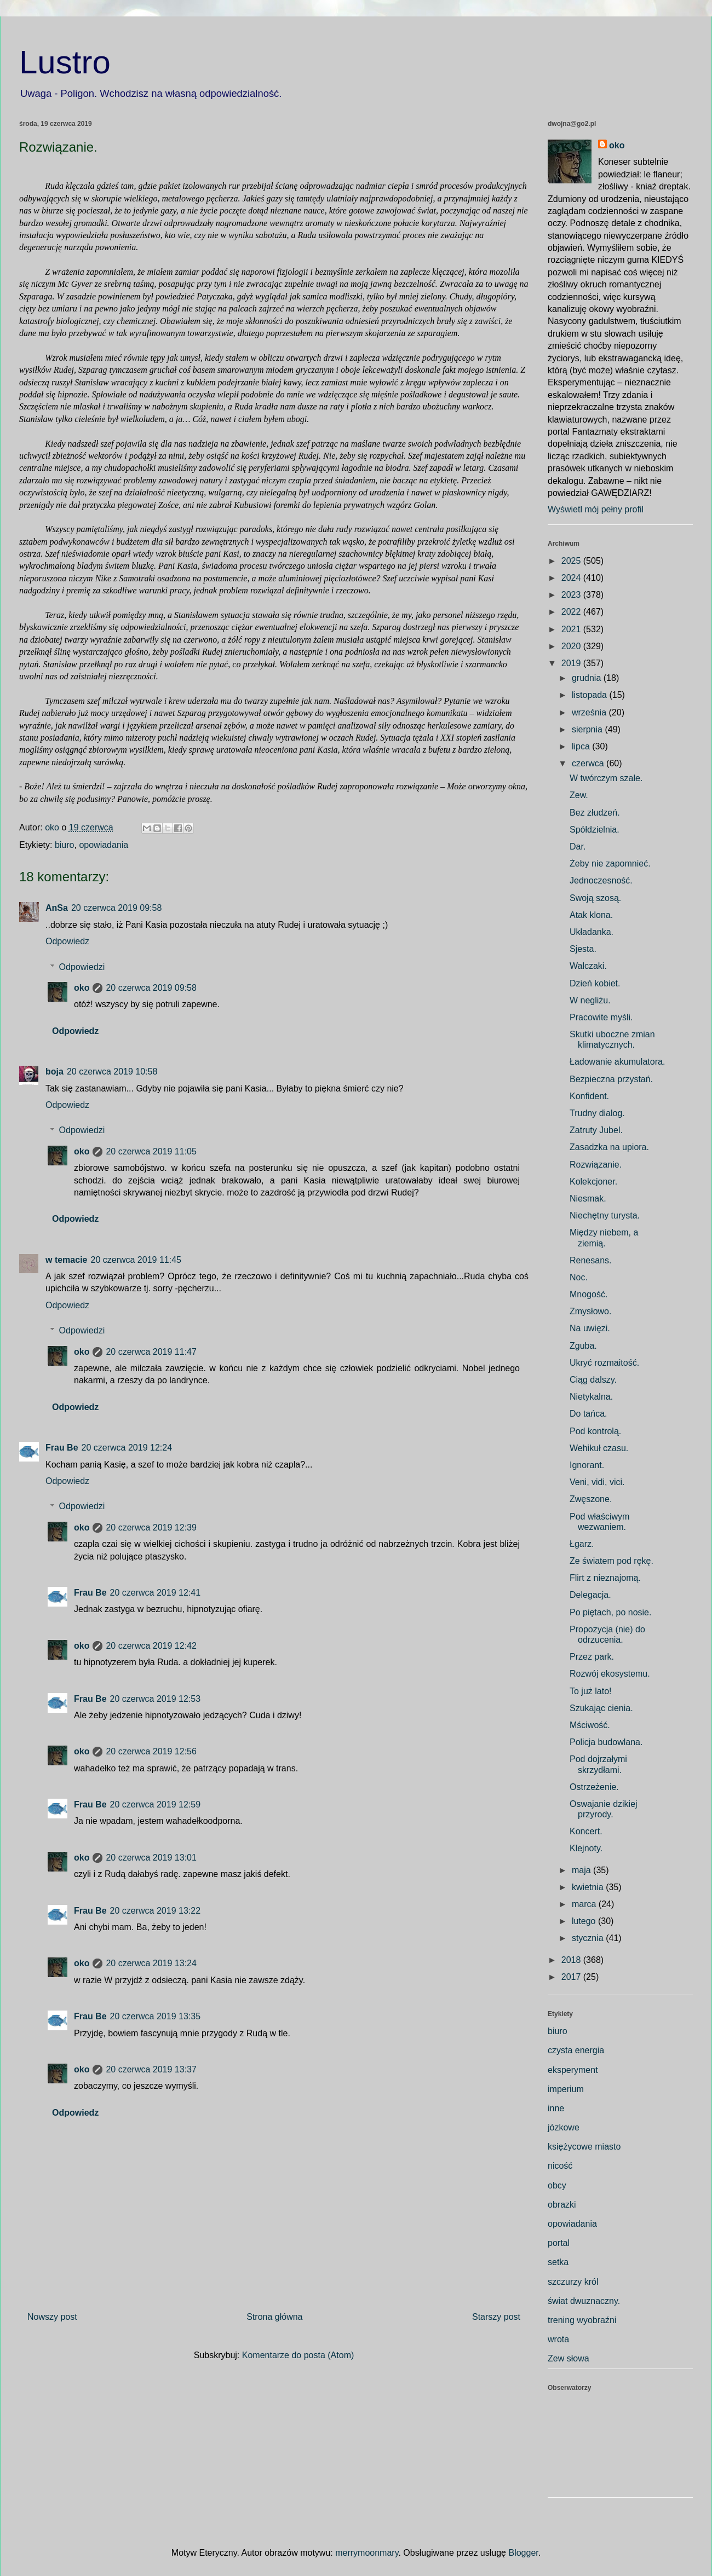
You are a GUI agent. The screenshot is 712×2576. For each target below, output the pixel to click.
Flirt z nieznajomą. (605, 1577)
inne (556, 2108)
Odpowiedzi (82, 967)
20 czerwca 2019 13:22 (155, 1910)
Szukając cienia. (601, 1708)
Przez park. (592, 1656)
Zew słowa (568, 2358)
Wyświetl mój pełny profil (596, 509)
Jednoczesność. (601, 880)
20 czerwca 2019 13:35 (155, 2016)
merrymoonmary (366, 2552)
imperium (566, 2089)
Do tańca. (588, 1413)
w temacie (66, 1259)
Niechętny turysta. (605, 1215)
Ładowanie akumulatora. (617, 1061)
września (590, 712)
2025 (572, 560)
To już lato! (590, 1691)
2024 (572, 577)
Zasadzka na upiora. (609, 1147)
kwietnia (589, 1887)
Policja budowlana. (606, 1742)
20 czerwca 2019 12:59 (155, 1804)
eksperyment (573, 2070)
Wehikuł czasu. (599, 1448)
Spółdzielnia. (594, 829)
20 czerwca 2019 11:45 (135, 1259)
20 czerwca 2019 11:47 (151, 1351)
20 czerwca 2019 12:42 (151, 1645)
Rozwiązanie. (596, 1164)
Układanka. (591, 932)
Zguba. (583, 1345)
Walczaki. (588, 966)
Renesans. (591, 1260)
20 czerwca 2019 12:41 (155, 1592)
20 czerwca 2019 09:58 (116, 907)
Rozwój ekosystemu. (610, 1673)
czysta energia (576, 2050)
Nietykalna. (591, 1396)
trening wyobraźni (582, 2320)
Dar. (577, 846)
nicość (560, 2165)
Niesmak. (588, 1198)
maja (582, 1870)
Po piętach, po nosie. (610, 1612)
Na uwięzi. (590, 1328)
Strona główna (274, 2316)
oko (81, 987)
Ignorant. (587, 1465)
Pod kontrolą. (595, 1431)
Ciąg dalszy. (593, 1379)
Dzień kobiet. (595, 983)
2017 (572, 1977)
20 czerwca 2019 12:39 (151, 1527)
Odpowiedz (67, 941)
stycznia (589, 1938)
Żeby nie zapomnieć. (610, 863)
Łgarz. (582, 1544)
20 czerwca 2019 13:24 (151, 1963)
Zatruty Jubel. (596, 1130)
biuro (64, 845)
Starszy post (496, 2316)
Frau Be (61, 1447)
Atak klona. (591, 915)
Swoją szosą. (595, 898)
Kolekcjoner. (593, 1181)
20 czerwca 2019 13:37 (151, 2069)
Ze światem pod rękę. (611, 1561)
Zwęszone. (591, 1499)
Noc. (579, 1277)
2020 (572, 646)
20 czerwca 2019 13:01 (151, 1857)
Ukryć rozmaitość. (604, 1362)
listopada (591, 695)
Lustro (65, 62)
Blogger (523, 2552)
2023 (572, 594)
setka (558, 2262)
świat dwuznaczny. (584, 2301)
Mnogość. (588, 1294)
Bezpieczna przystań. (611, 1079)
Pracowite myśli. (601, 1017)
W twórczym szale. (606, 778)
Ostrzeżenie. (594, 1787)
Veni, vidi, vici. (597, 1482)
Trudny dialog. (597, 1113)
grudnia (588, 678)
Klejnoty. (586, 1848)
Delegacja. (590, 1594)
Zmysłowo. (590, 1311)
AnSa (56, 907)
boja (54, 1071)
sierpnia (588, 729)
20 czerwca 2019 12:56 (151, 1751)
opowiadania (103, 845)
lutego (585, 1921)
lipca (582, 746)
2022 (572, 611)
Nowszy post (52, 2316)
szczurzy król (573, 2281)
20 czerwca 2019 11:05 (151, 1151)
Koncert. (586, 1831)
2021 (572, 629)
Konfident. (589, 1096)
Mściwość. (590, 1725)
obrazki (562, 2204)
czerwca (589, 763)
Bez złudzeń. (595, 812)
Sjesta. (583, 949)
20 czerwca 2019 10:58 (112, 1071)
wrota (558, 2339)
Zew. (579, 795)
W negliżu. (590, 1000)
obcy (557, 2185)
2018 (572, 1960)
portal (559, 2243)
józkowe (563, 2127)
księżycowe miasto (584, 2146)
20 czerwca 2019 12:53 (155, 1698)
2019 (572, 663)
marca (585, 1904)
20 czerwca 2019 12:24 (127, 1447)
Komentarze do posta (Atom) (298, 2355)
